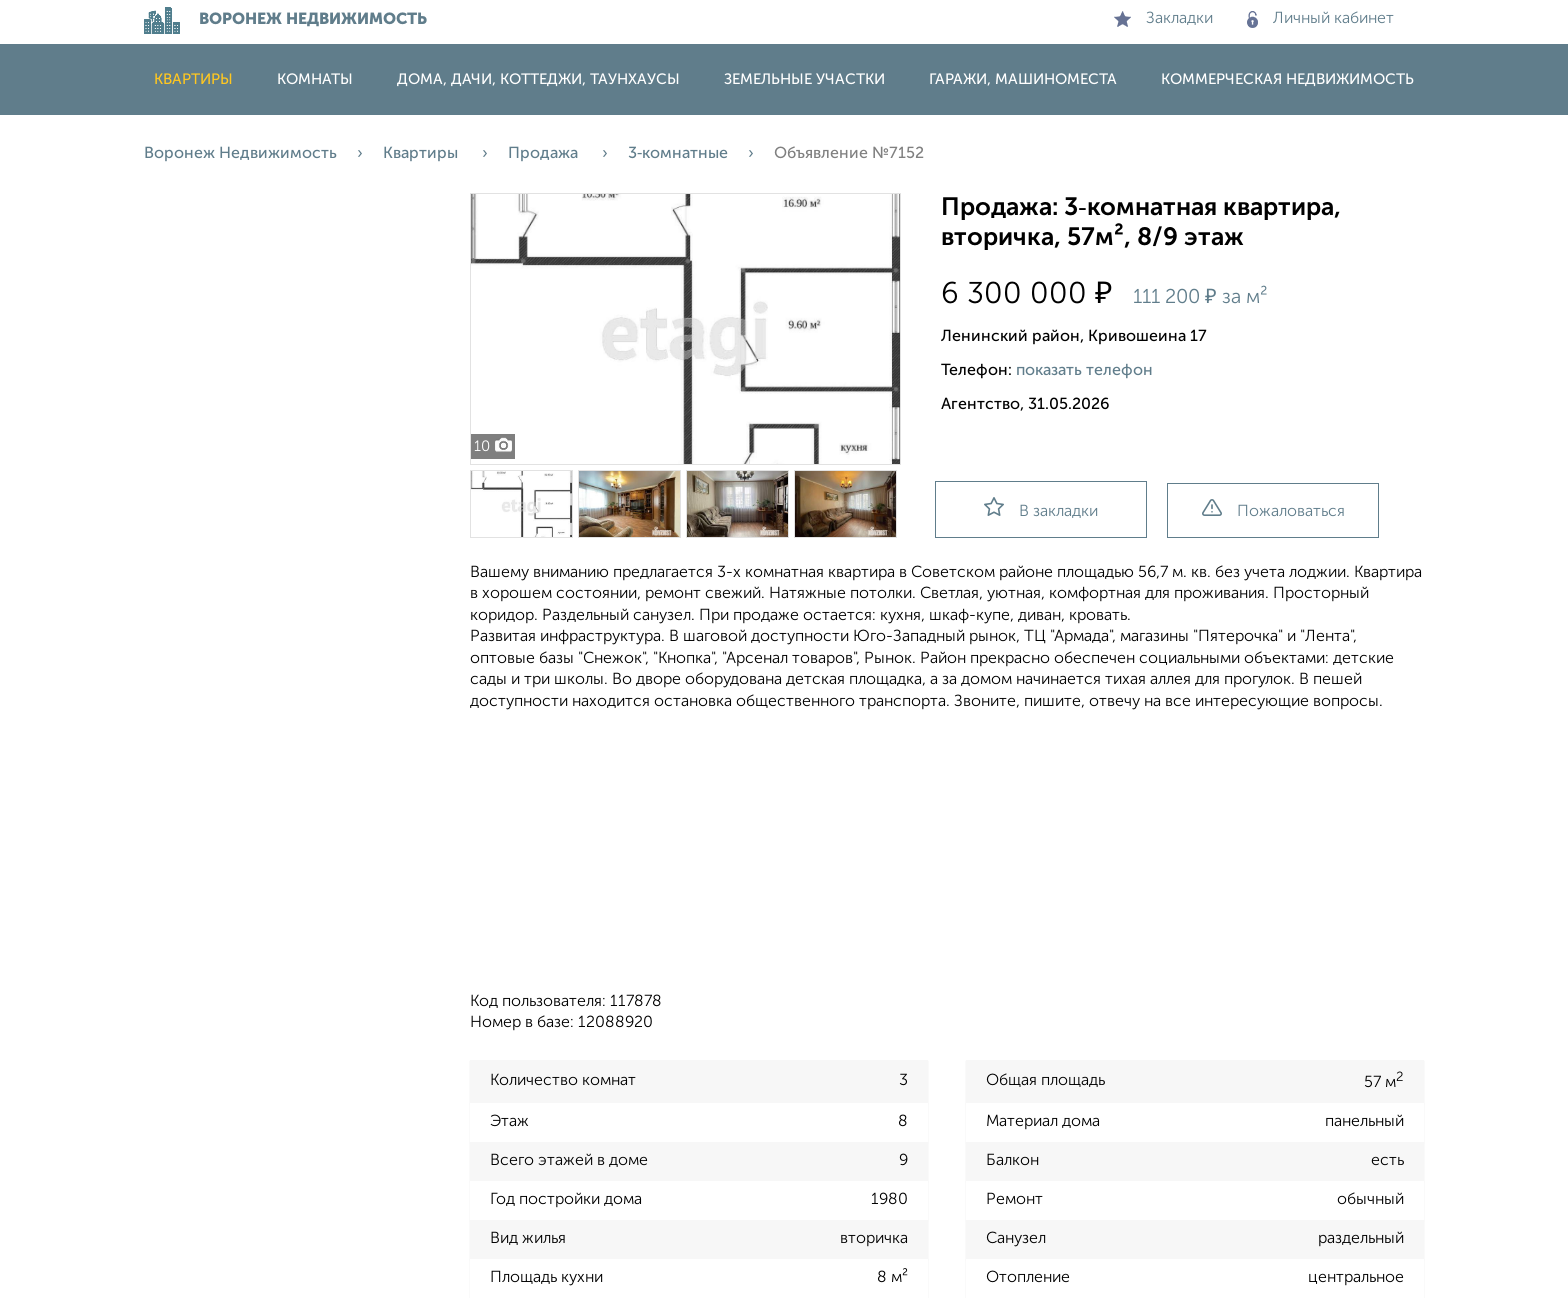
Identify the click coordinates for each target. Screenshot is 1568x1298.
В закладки (1041, 508)
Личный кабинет (1320, 19)
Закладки (1163, 19)
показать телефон (1084, 371)
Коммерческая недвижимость (1287, 79)
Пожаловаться (1273, 509)
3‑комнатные (678, 154)
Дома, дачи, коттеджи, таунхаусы (538, 79)
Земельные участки (804, 79)
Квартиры (193, 79)
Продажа (545, 154)
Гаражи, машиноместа (1023, 79)
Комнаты (315, 79)
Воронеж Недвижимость (240, 154)
